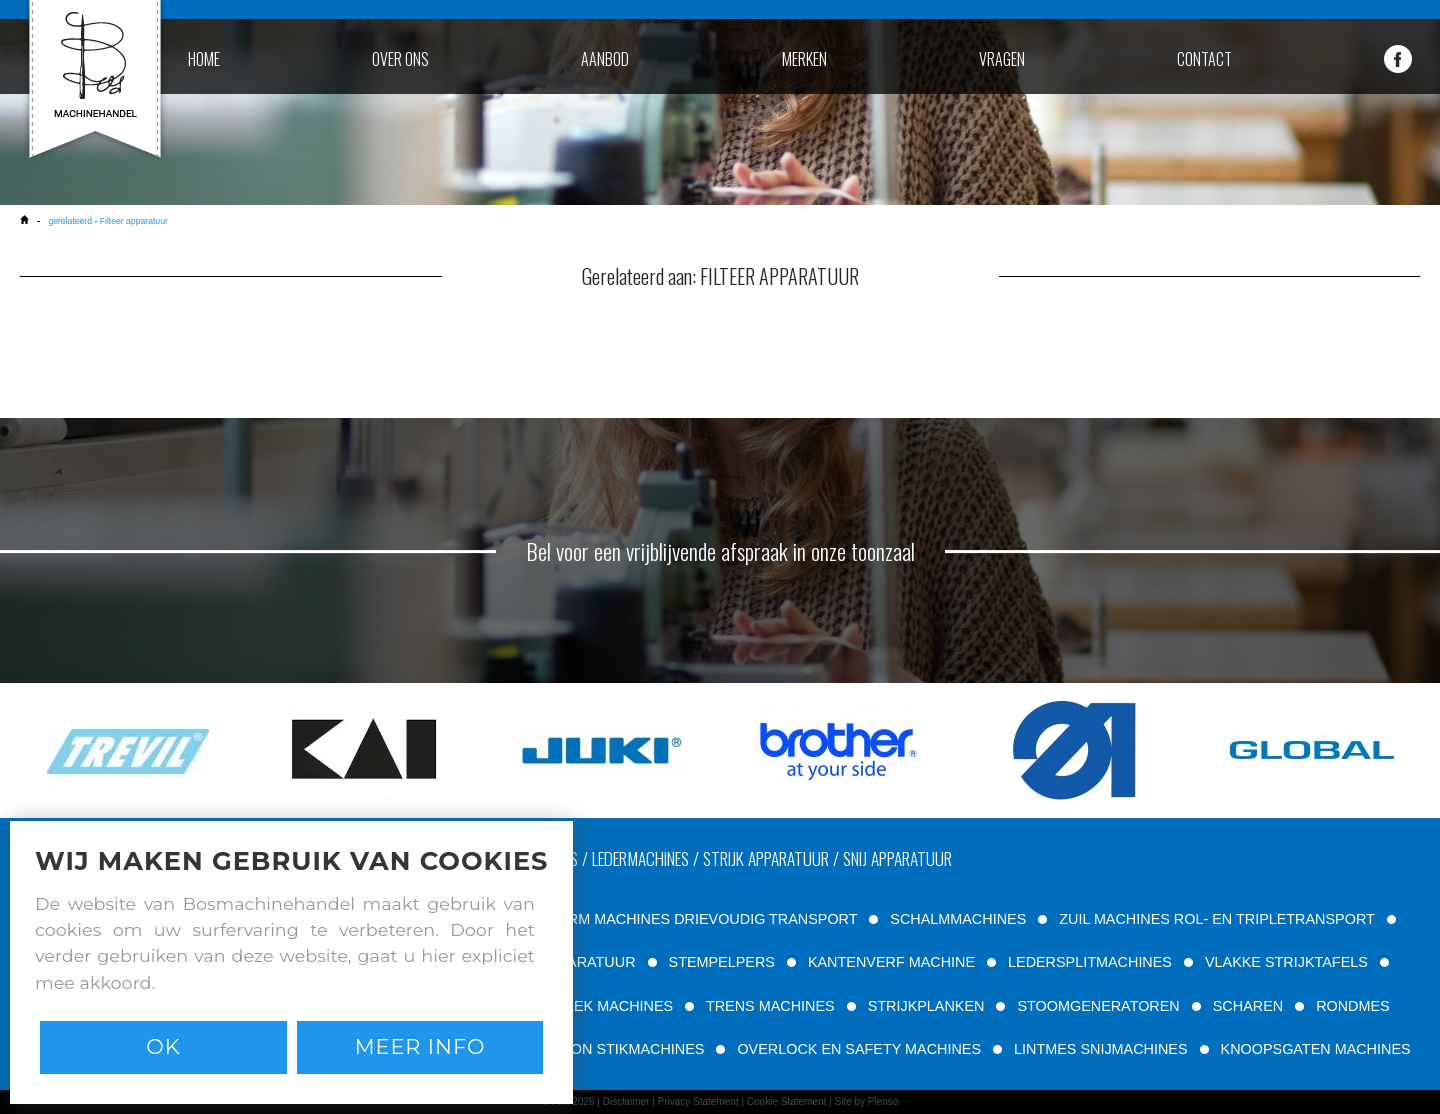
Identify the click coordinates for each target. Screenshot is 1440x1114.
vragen (1002, 59)
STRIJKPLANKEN (926, 1006)
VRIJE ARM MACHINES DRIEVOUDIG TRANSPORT (685, 919)
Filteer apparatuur (134, 221)
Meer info (420, 1046)
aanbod (605, 59)
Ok (163, 1046)
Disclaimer (626, 1101)
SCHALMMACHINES (958, 919)
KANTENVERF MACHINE (891, 962)
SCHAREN (1248, 1006)
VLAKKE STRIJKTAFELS (1286, 962)
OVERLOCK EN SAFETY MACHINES (859, 1049)
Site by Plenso (866, 1101)
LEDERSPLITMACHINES (1090, 962)
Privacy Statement (698, 1101)
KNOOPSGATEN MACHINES (1316, 1049)
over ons (400, 59)
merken (804, 59)
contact (1204, 59)
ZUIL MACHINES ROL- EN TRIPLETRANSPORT (1216, 919)
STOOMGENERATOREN (1098, 1006)
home (204, 59)
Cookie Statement (787, 1101)
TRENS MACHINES (770, 1006)
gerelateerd (70, 221)
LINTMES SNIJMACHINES (1101, 1049)
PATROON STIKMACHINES (613, 1049)
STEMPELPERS (722, 962)
